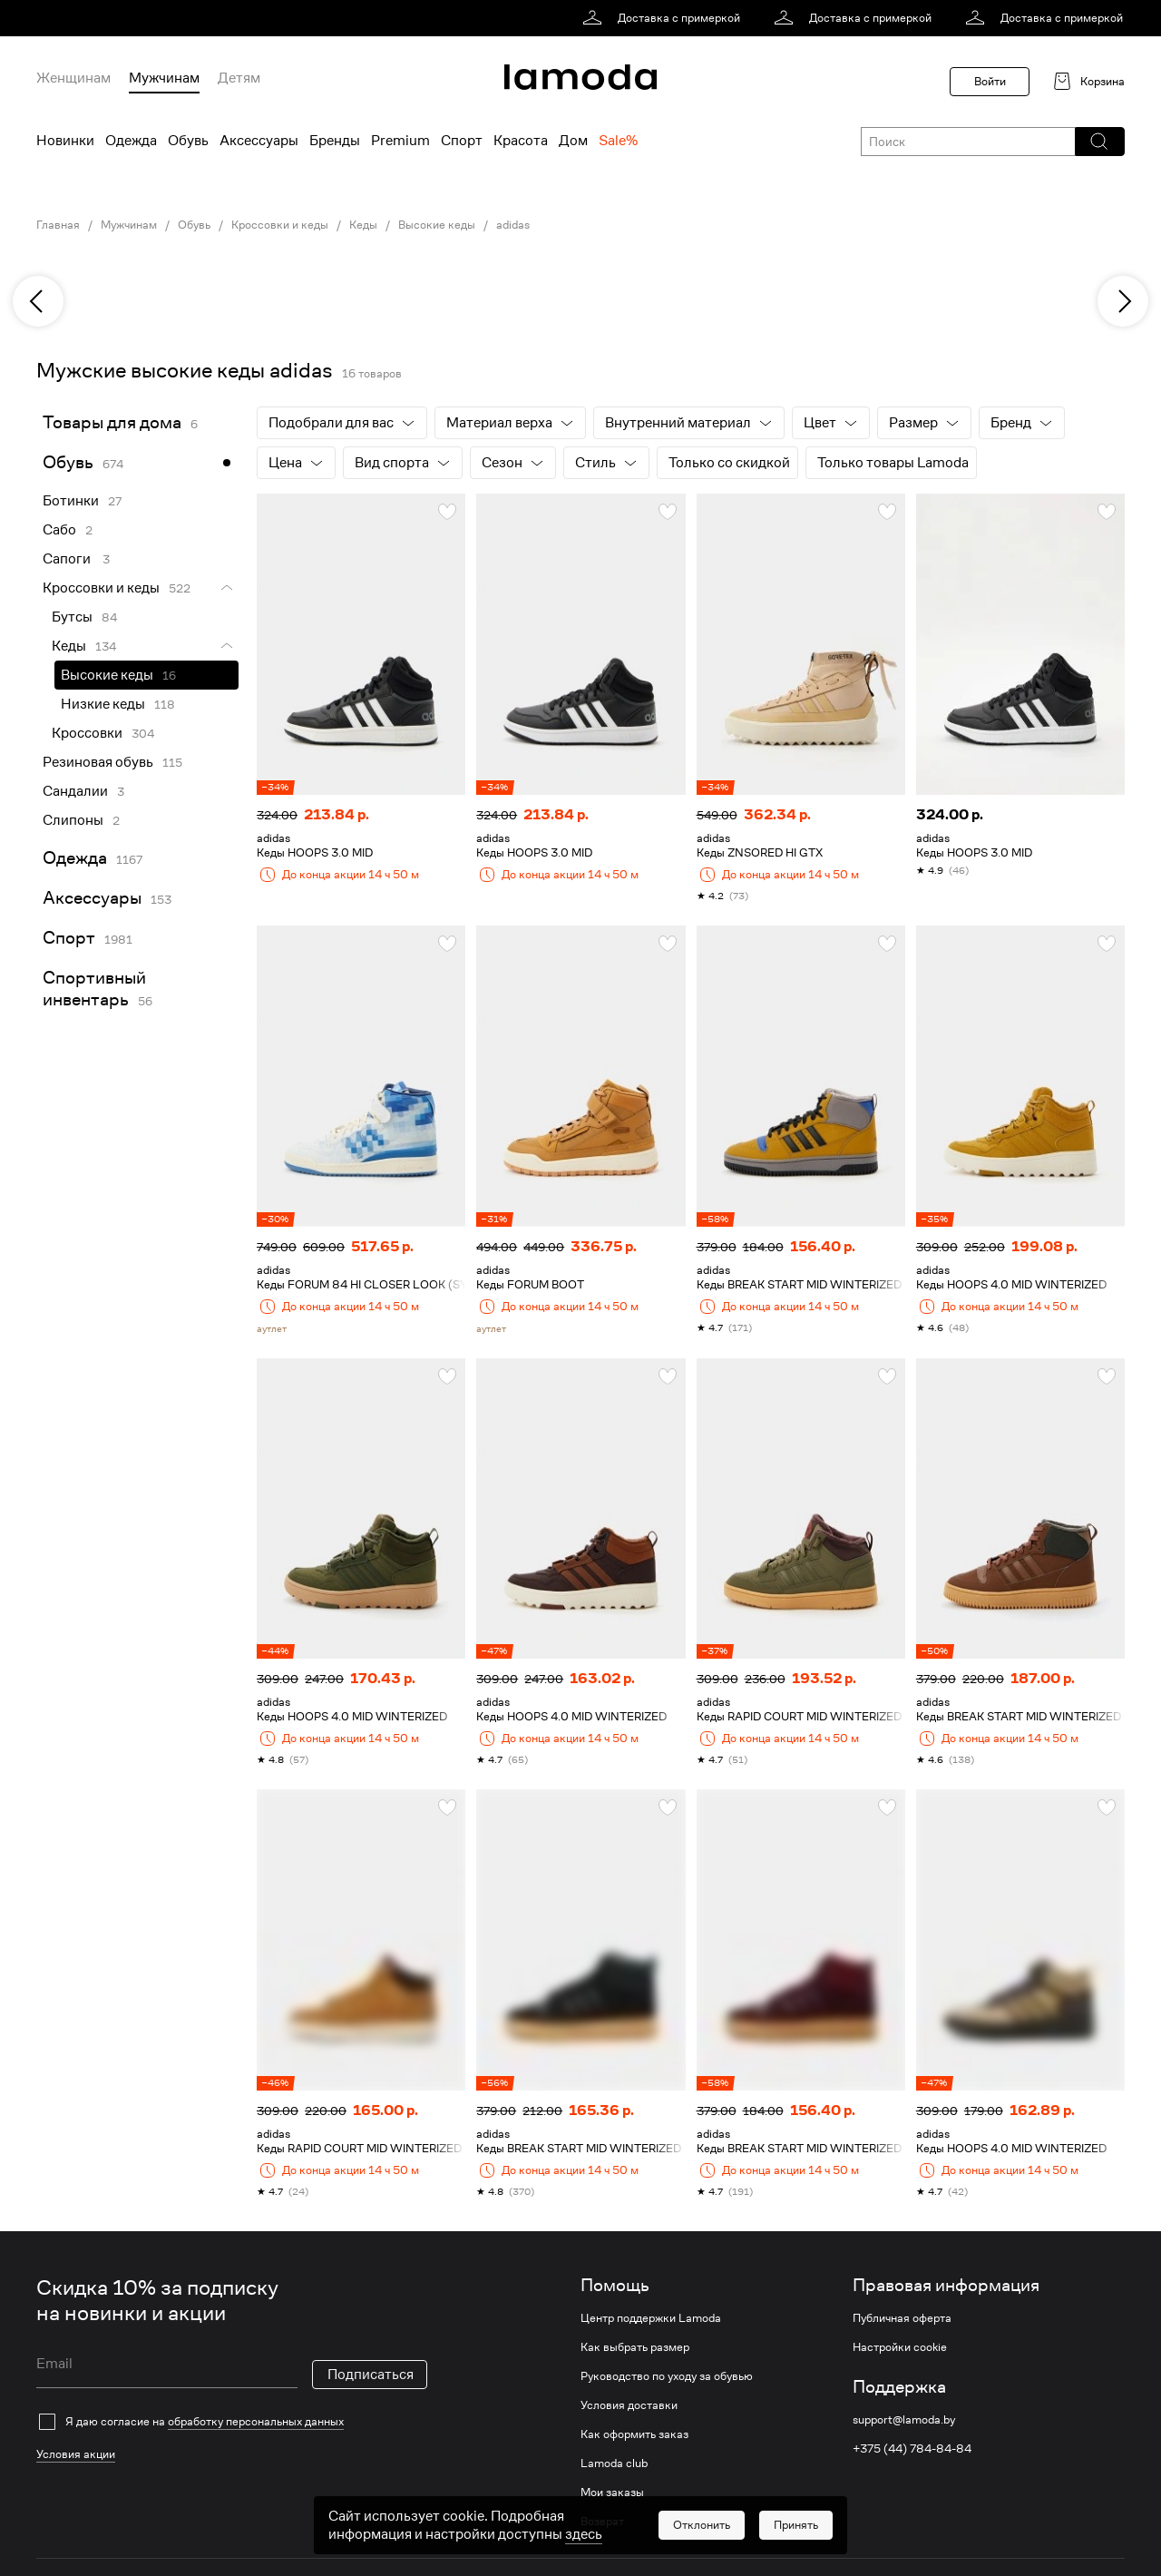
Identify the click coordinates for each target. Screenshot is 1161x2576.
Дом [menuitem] (573, 141)
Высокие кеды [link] (436, 225)
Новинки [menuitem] (65, 141)
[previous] (38, 301)
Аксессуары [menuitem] (259, 141)
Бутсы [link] (72, 617)
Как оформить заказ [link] (634, 2434)
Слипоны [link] (73, 820)
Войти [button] (990, 81)
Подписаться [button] (370, 2374)
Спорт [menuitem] (462, 141)
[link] (664, 18)
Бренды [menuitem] (334, 141)
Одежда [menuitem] (131, 141)
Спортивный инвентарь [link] (94, 988)
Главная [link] (58, 225)
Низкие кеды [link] (103, 704)
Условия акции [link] (75, 2454)
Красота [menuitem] (520, 141)
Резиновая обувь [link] (98, 762)
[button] (1099, 141)
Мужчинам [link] (129, 225)
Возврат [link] (602, 2521)
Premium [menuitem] (400, 141)
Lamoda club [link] (614, 2463)
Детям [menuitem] (239, 78)
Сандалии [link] (75, 791)
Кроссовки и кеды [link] (279, 225)
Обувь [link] (194, 225)
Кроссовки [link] (87, 733)
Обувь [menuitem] (188, 141)
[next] (1123, 301)
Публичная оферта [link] (902, 2318)
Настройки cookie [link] (900, 2347)
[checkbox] (231, 2422)
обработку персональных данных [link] (256, 2421)
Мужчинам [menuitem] (164, 78)
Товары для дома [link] (112, 422)
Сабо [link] (59, 530)
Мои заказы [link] (612, 2492)
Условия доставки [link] (629, 2405)
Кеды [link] (363, 225)
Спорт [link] (69, 937)
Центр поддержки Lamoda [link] (650, 2318)
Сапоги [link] (68, 559)
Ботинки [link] (71, 501)
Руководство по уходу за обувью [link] (666, 2376)
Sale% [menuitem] (618, 141)
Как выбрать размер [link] (634, 2347)
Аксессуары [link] (92, 897)
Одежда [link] (75, 857)
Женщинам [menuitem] (73, 78)
